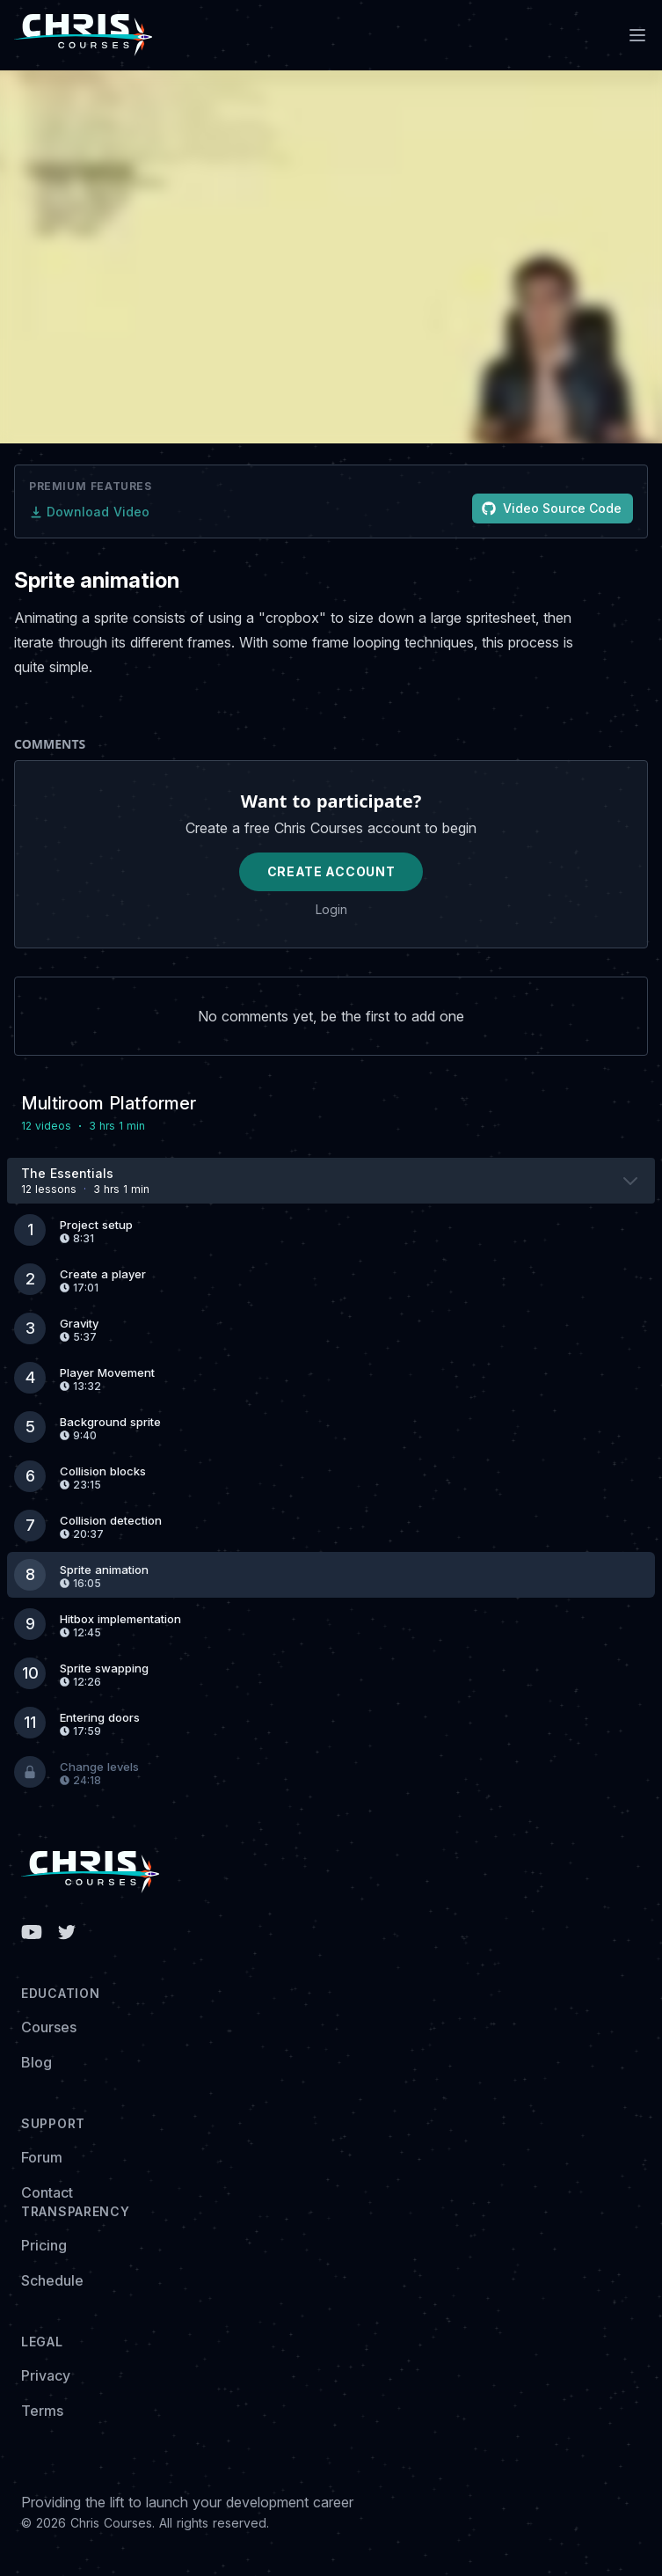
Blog (36, 2062)
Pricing (44, 2245)
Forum (41, 2157)
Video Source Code (552, 508)
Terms (42, 2410)
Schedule (52, 2280)
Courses (48, 2027)
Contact (47, 2192)
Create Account (331, 871)
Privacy (45, 2375)
